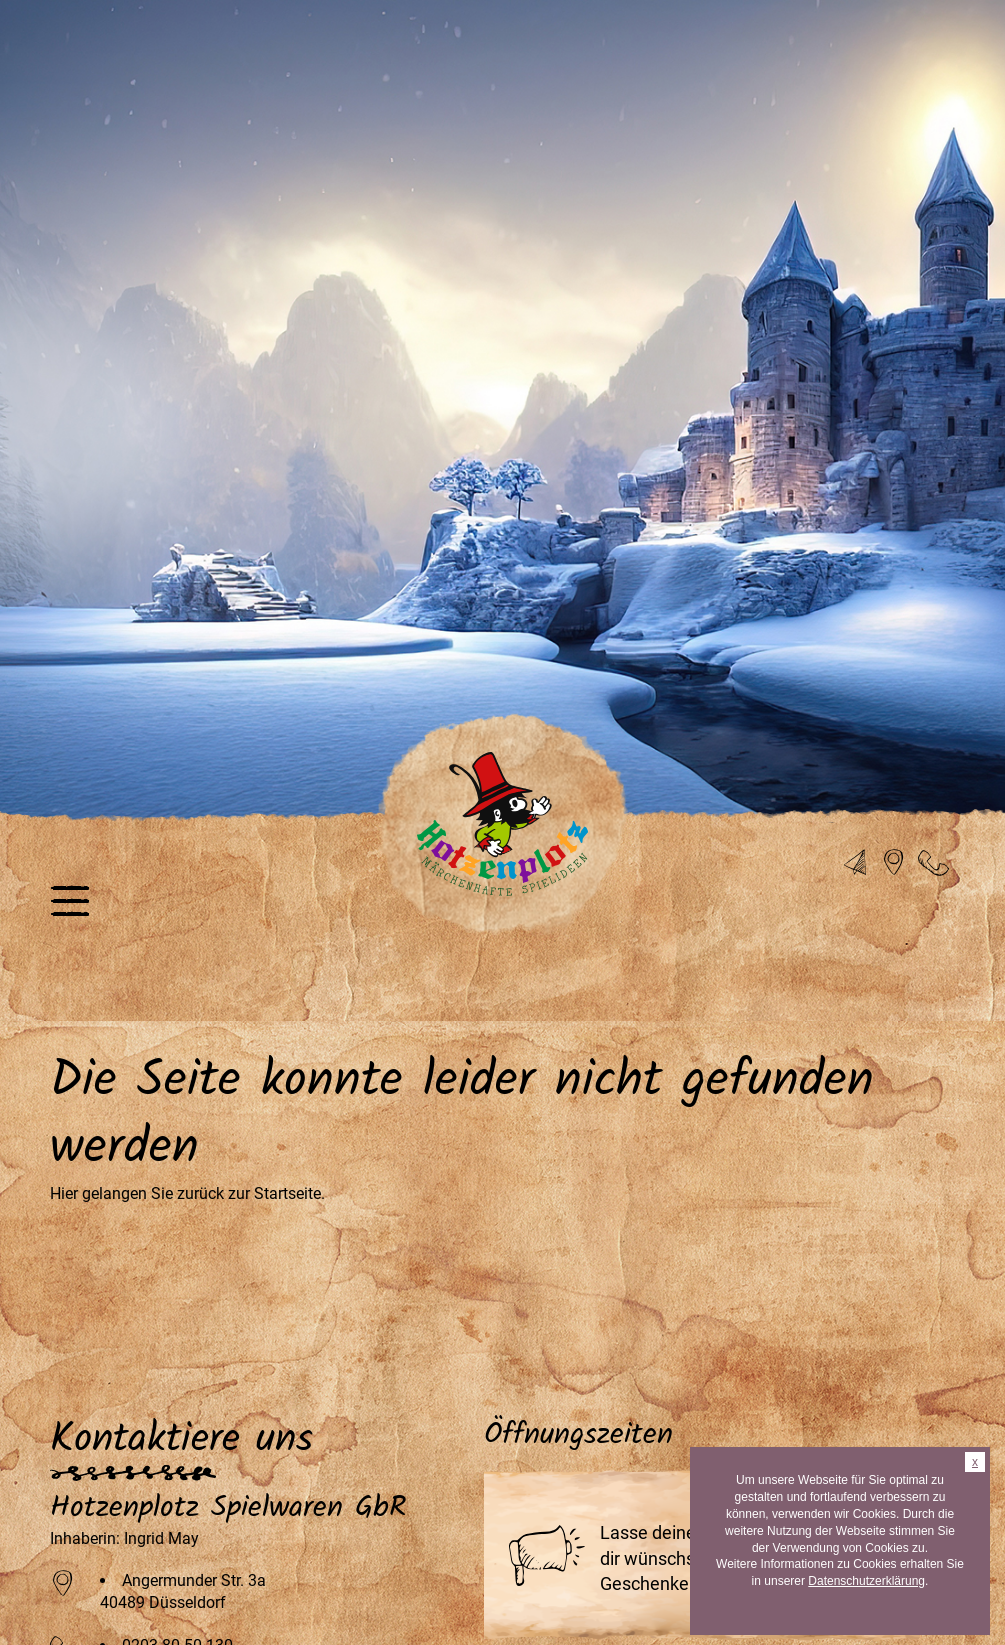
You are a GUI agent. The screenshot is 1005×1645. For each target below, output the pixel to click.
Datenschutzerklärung (866, 1581)
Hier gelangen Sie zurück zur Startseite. (187, 1193)
